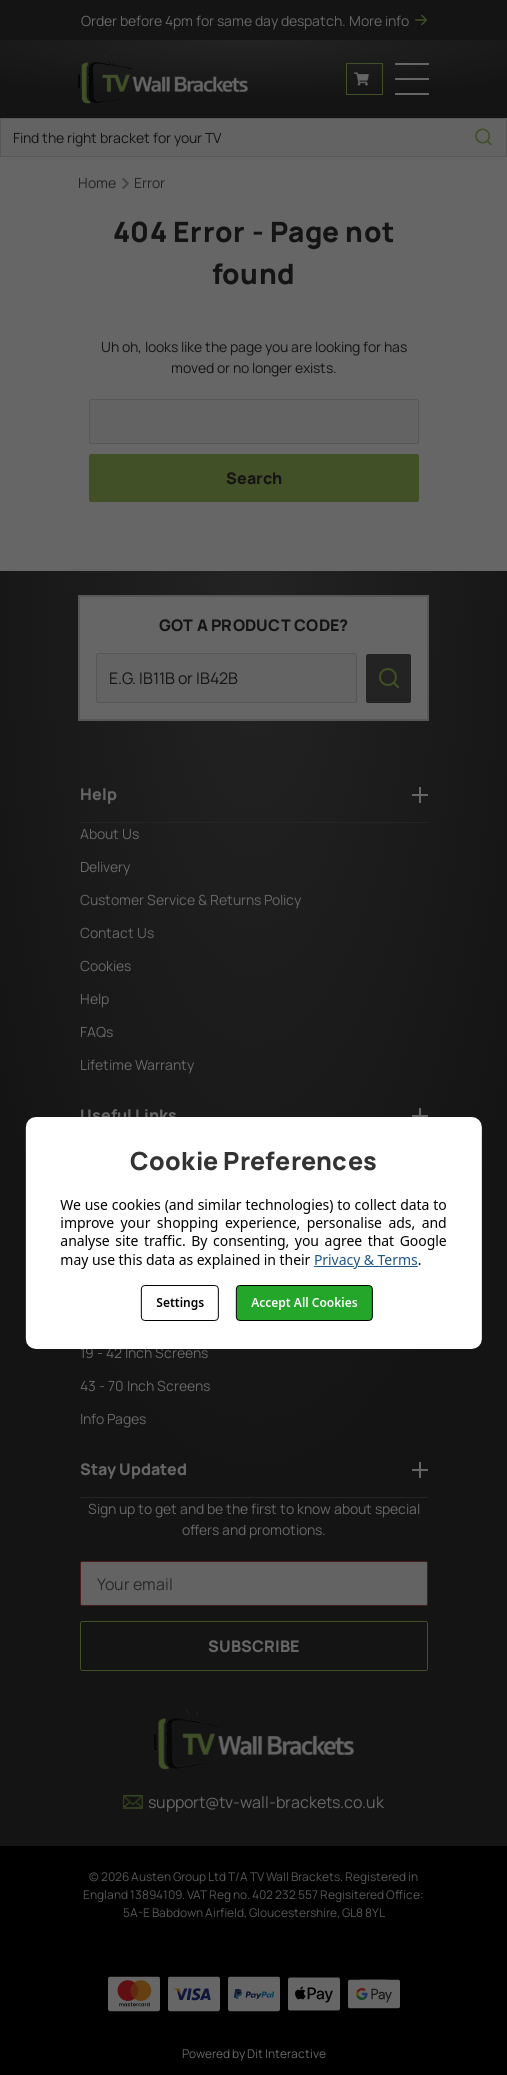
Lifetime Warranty (137, 1064)
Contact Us (117, 932)
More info (388, 20)
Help (94, 998)
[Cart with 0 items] (364, 79)
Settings (180, 1302)
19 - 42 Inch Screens (144, 1352)
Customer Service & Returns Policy (190, 899)
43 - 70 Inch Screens (145, 1385)
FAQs (96, 1031)
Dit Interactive (286, 2053)
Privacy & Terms (366, 1259)
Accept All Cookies (304, 1302)
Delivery (105, 866)
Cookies (105, 965)
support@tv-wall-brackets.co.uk (253, 1802)
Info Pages (113, 1418)
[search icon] (483, 137)
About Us (109, 833)
